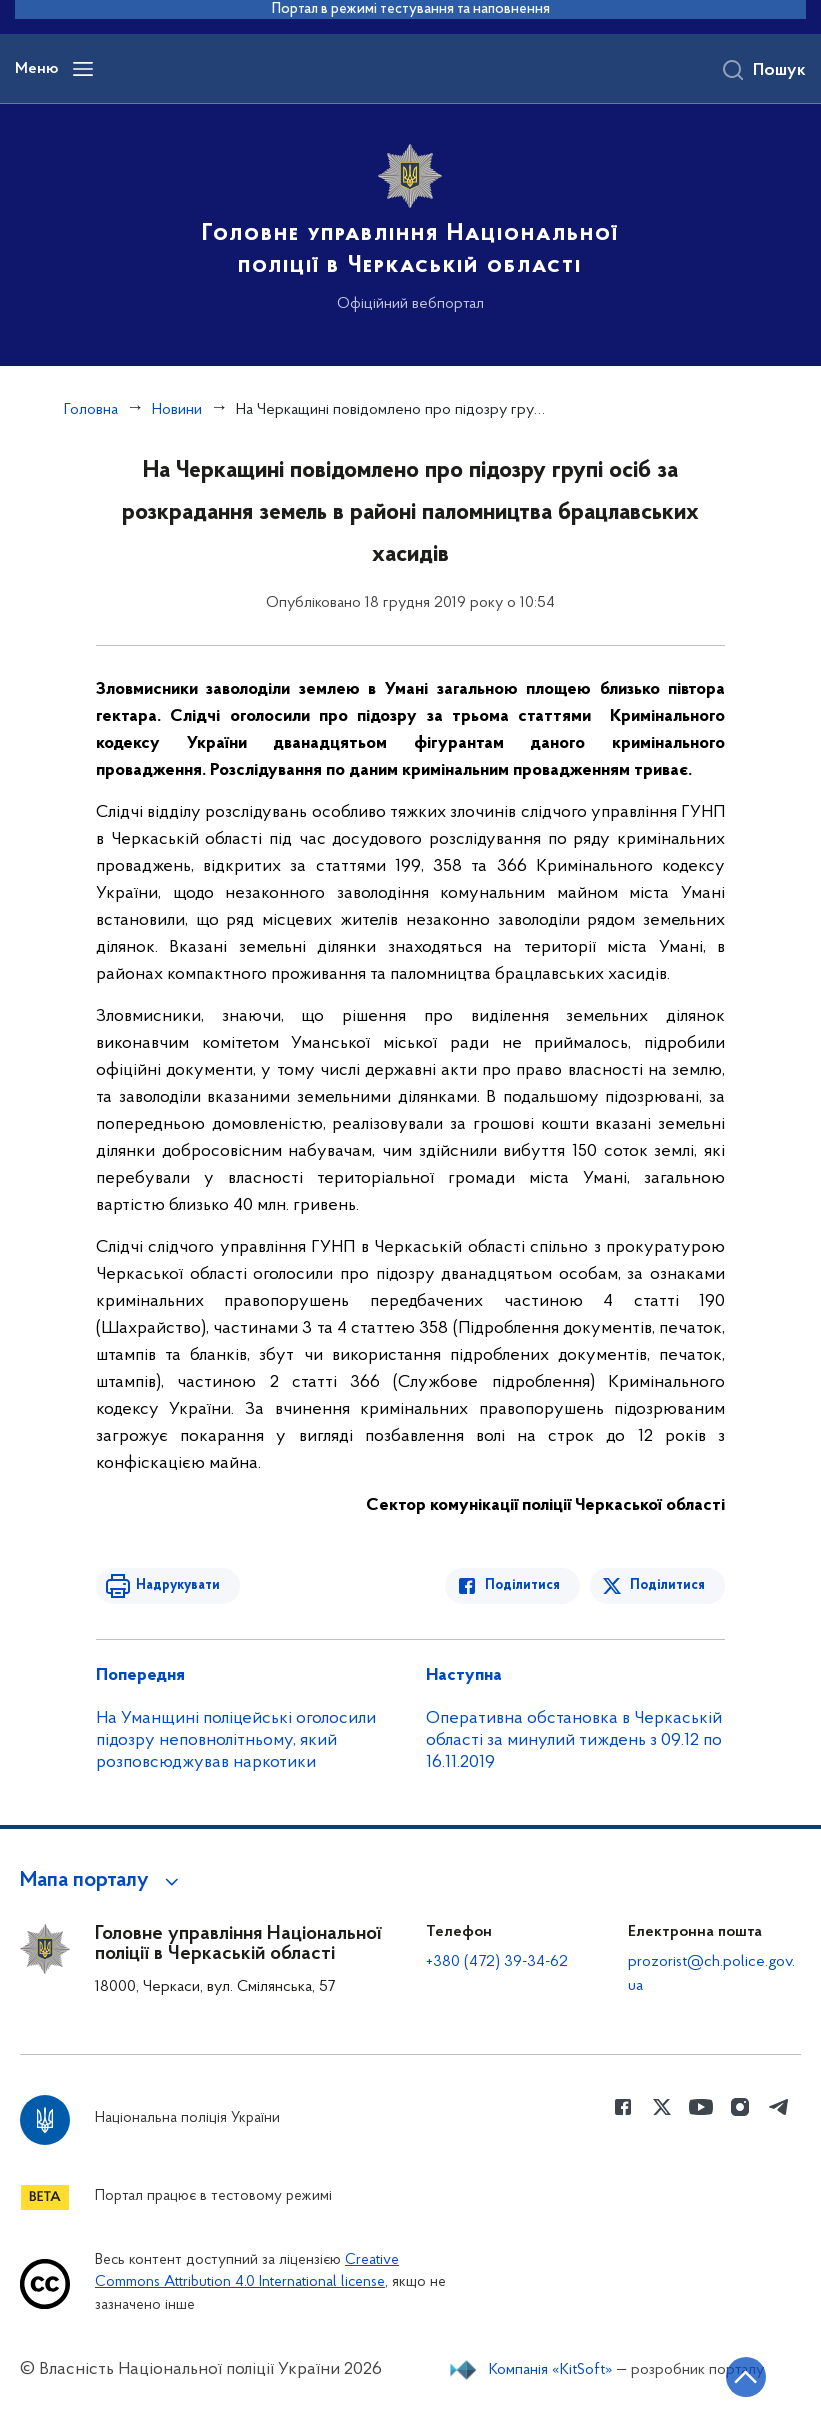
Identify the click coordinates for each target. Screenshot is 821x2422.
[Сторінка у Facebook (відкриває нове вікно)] (623, 2107)
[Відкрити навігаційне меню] (83, 69)
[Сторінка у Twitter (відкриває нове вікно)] (662, 2107)
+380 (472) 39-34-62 (497, 1962)
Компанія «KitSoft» (551, 2370)
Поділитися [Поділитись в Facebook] (522, 1585)
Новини (177, 410)
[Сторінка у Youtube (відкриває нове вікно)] (701, 2107)
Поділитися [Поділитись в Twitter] (667, 1585)
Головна (91, 410)
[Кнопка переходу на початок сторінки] (746, 2377)
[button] (102, 1881)
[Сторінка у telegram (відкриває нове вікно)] (779, 2107)
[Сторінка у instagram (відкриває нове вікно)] (740, 2107)
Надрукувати (178, 1585)
